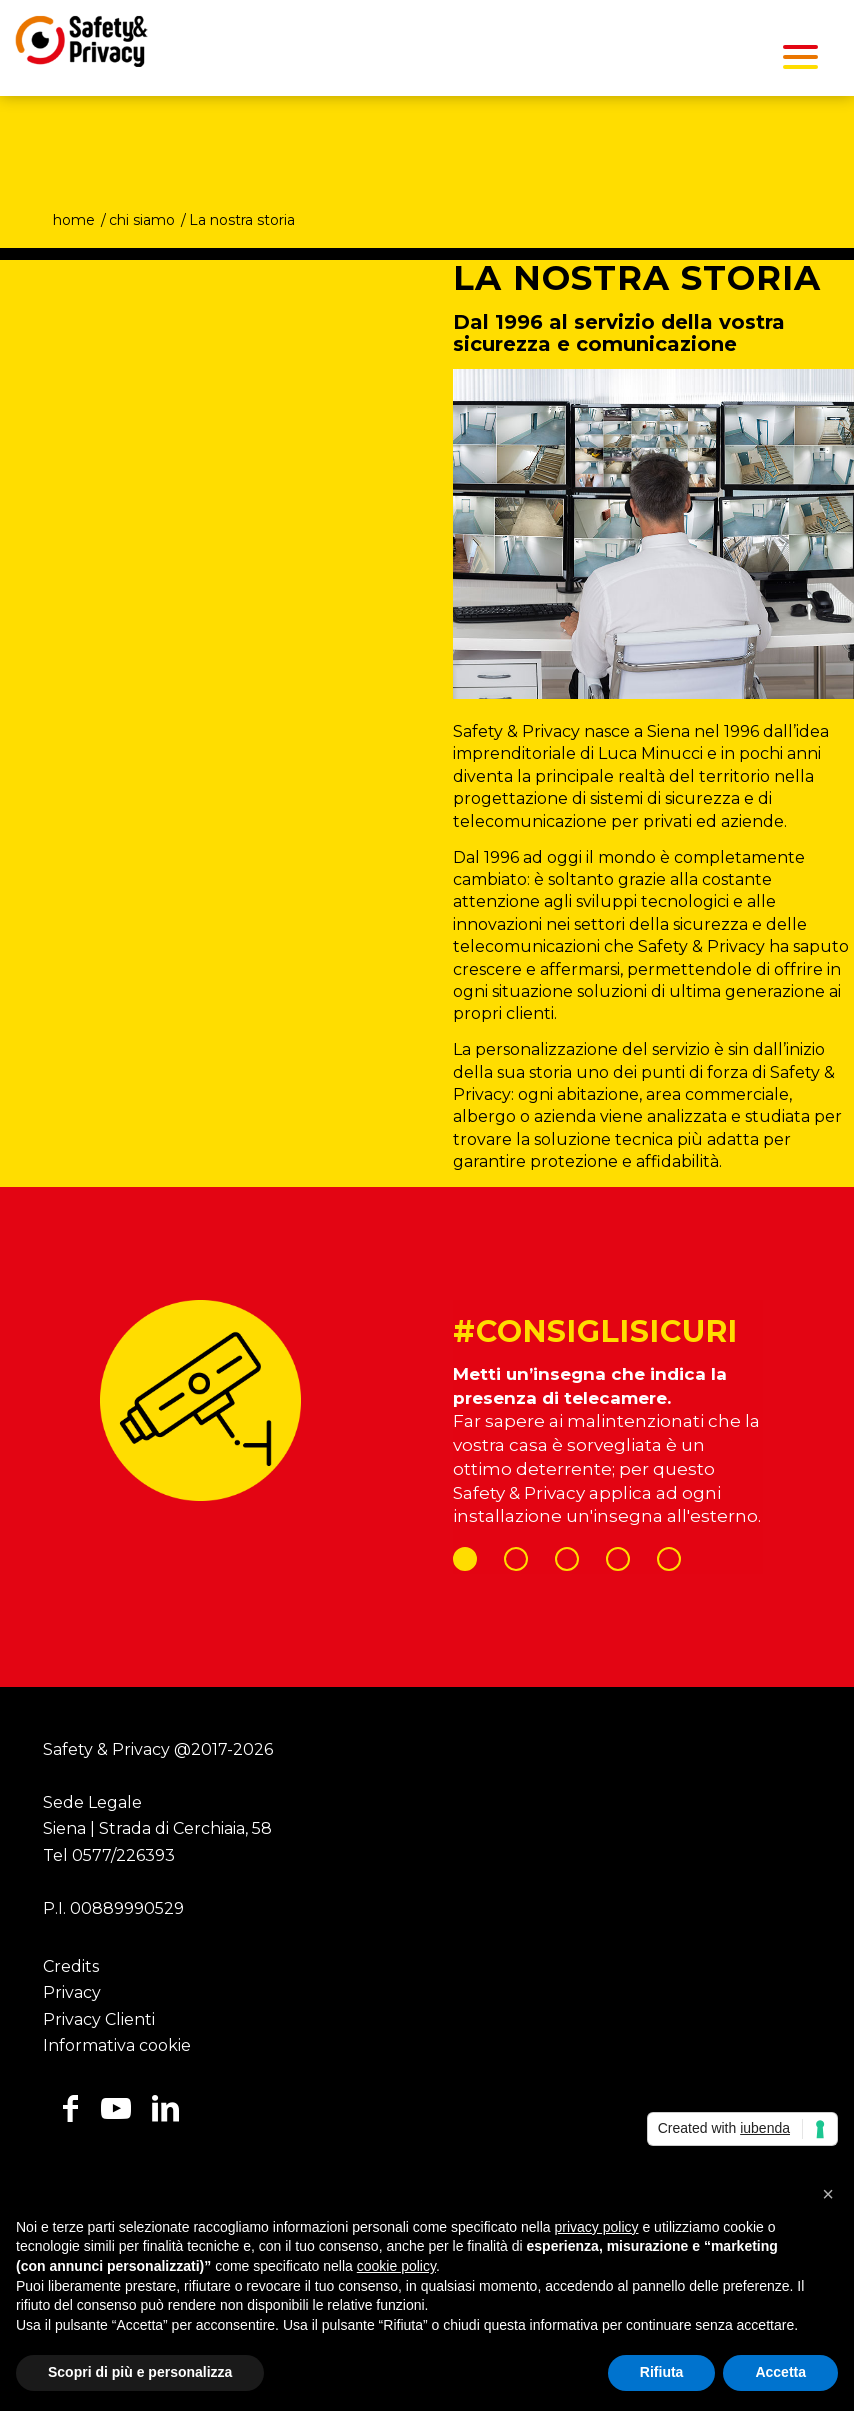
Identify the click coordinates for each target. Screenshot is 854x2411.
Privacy (72, 1992)
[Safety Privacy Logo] (74, 46)
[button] (828, 2194)
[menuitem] (800, 56)
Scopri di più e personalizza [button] (140, 2372)
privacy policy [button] (597, 2227)
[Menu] (800, 56)
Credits (71, 1966)
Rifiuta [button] (662, 2372)
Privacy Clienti (99, 2019)
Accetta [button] (780, 2372)
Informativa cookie (117, 2045)
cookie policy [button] (396, 2266)
